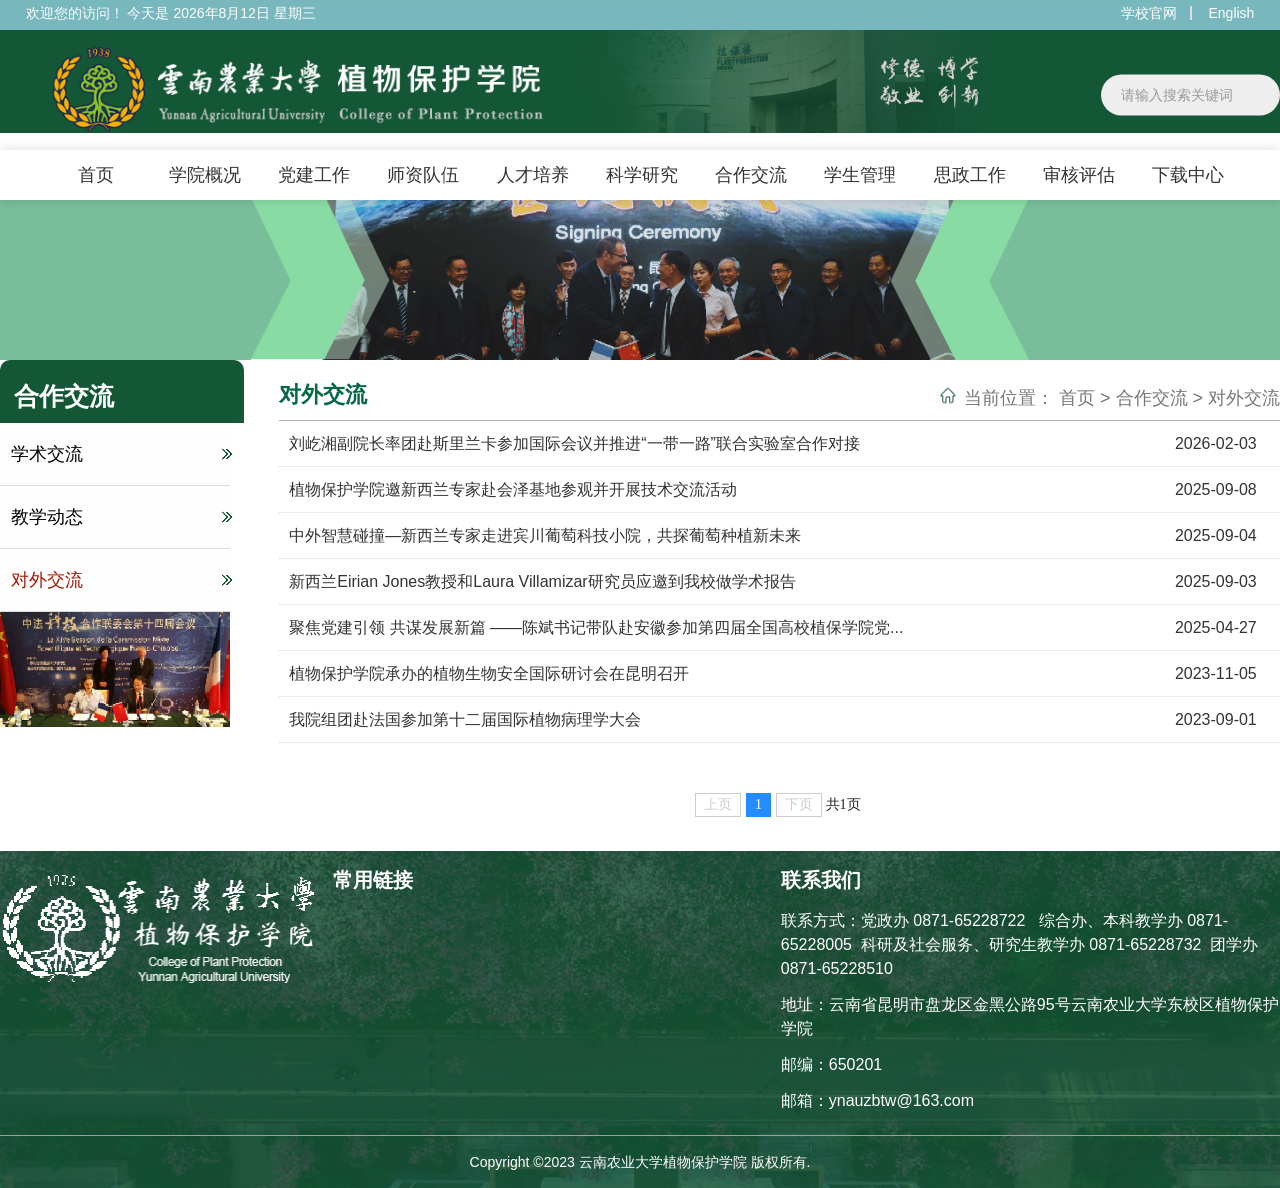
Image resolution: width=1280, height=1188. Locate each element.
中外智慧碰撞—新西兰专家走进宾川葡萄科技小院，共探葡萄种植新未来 (545, 535)
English (1231, 13)
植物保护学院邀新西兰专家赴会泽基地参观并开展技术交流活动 (513, 489)
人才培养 (533, 175)
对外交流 (119, 580)
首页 (96, 175)
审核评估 (1079, 175)
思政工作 (970, 175)
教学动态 (119, 517)
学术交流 (119, 454)
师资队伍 (423, 175)
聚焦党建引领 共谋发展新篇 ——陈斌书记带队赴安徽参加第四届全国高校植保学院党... (596, 627)
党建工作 (314, 175)
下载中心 (1188, 175)
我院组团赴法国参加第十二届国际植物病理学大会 (465, 719)
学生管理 (860, 175)
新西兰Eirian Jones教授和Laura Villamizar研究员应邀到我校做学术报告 (542, 581)
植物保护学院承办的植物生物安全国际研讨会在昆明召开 (489, 673)
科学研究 (642, 175)
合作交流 (751, 175)
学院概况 (205, 175)
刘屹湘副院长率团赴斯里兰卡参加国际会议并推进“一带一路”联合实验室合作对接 (574, 443)
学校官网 (1149, 13)
